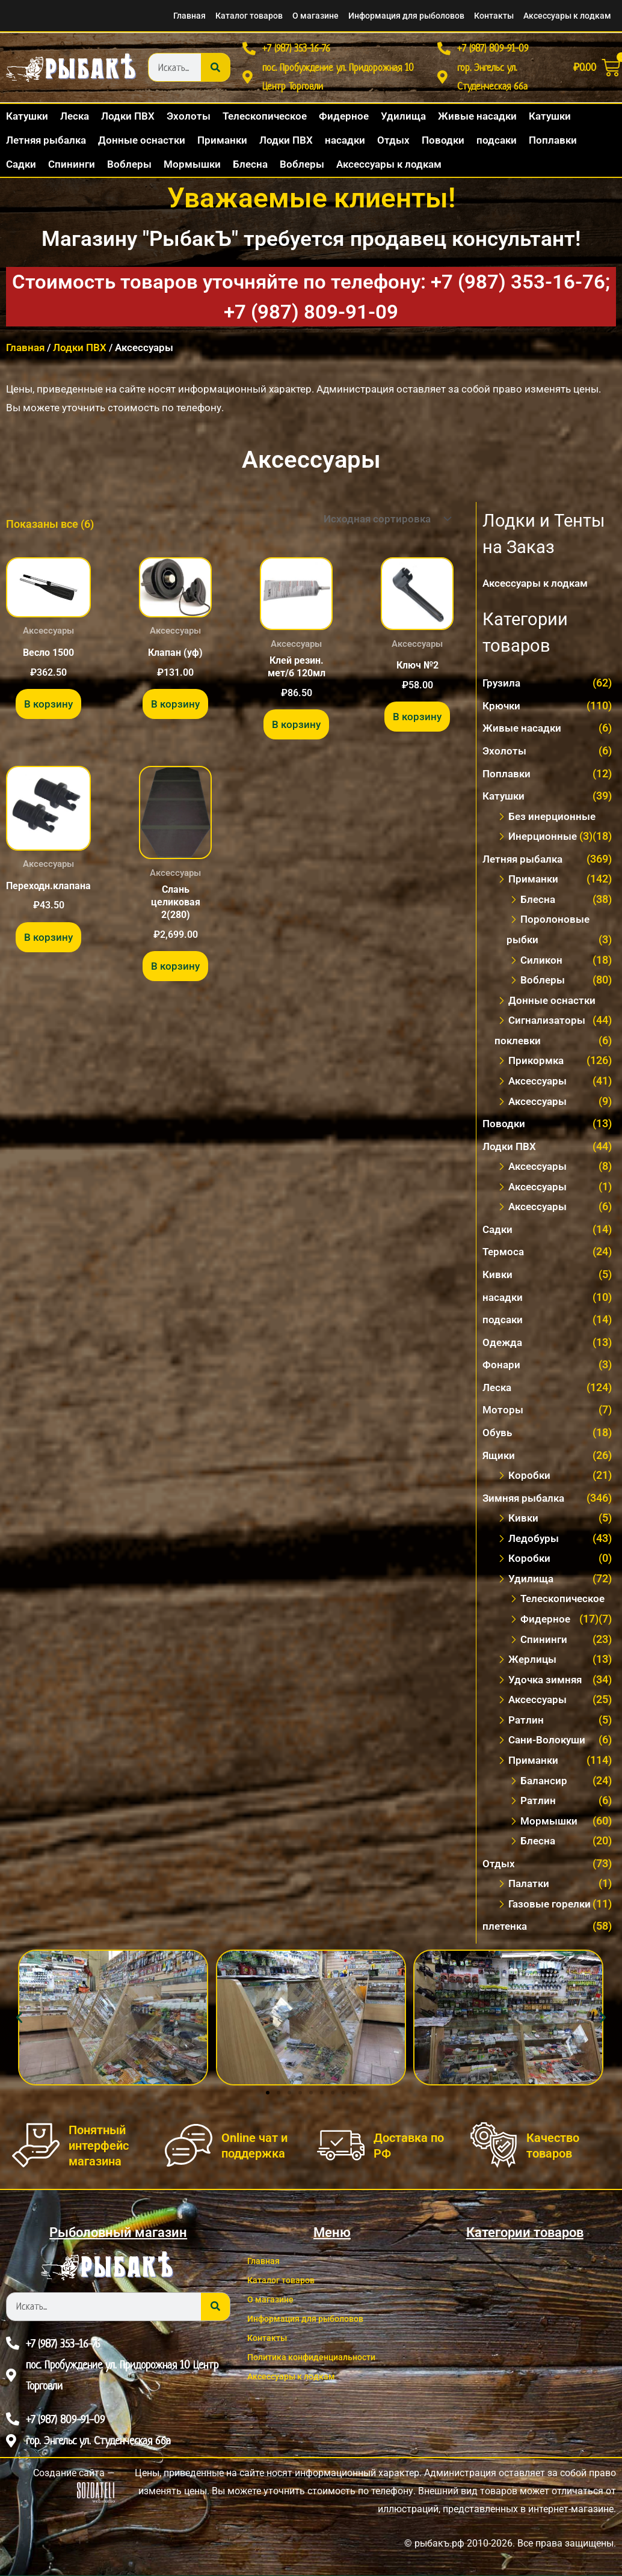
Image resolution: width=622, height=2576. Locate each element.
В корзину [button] (48, 713)
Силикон (542, 965)
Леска (498, 1390)
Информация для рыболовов (368, 16)
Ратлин (526, 1722)
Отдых (499, 1865)
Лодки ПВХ (79, 355)
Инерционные (544, 842)
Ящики (499, 1458)
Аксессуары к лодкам (558, 16)
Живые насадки (523, 734)
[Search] (215, 71)
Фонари (502, 1368)
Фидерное (546, 1621)
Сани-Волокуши (548, 1742)
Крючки (502, 712)
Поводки (504, 1128)
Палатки (530, 1885)
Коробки (530, 1478)
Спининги (544, 1641)
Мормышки (550, 1822)
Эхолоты (505, 757)
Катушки (505, 801)
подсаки (503, 1323)
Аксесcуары (539, 1106)
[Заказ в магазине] (382, 526)
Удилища (531, 1581)
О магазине (259, 16)
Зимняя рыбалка (525, 1501)
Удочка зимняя (546, 1681)
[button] (19, 2019)
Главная (112, 16)
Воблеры (543, 985)
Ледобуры (534, 1541)
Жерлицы (533, 1662)
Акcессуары (539, 1170)
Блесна (538, 905)
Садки (498, 1233)
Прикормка (537, 1065)
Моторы (503, 1413)
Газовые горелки (551, 1905)
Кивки (498, 1278)
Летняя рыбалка (524, 864)
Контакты (472, 16)
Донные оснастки (553, 1005)
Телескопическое (564, 1601)
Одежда (503, 1345)
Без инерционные (553, 822)
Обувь (497, 1436)
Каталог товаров (181, 16)
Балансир (544, 1782)
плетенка (505, 1927)
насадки (503, 1301)
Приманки (534, 884)
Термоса (504, 1256)
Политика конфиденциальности (324, 2358)
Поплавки (507, 779)
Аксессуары (539, 1085)
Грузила (502, 689)
